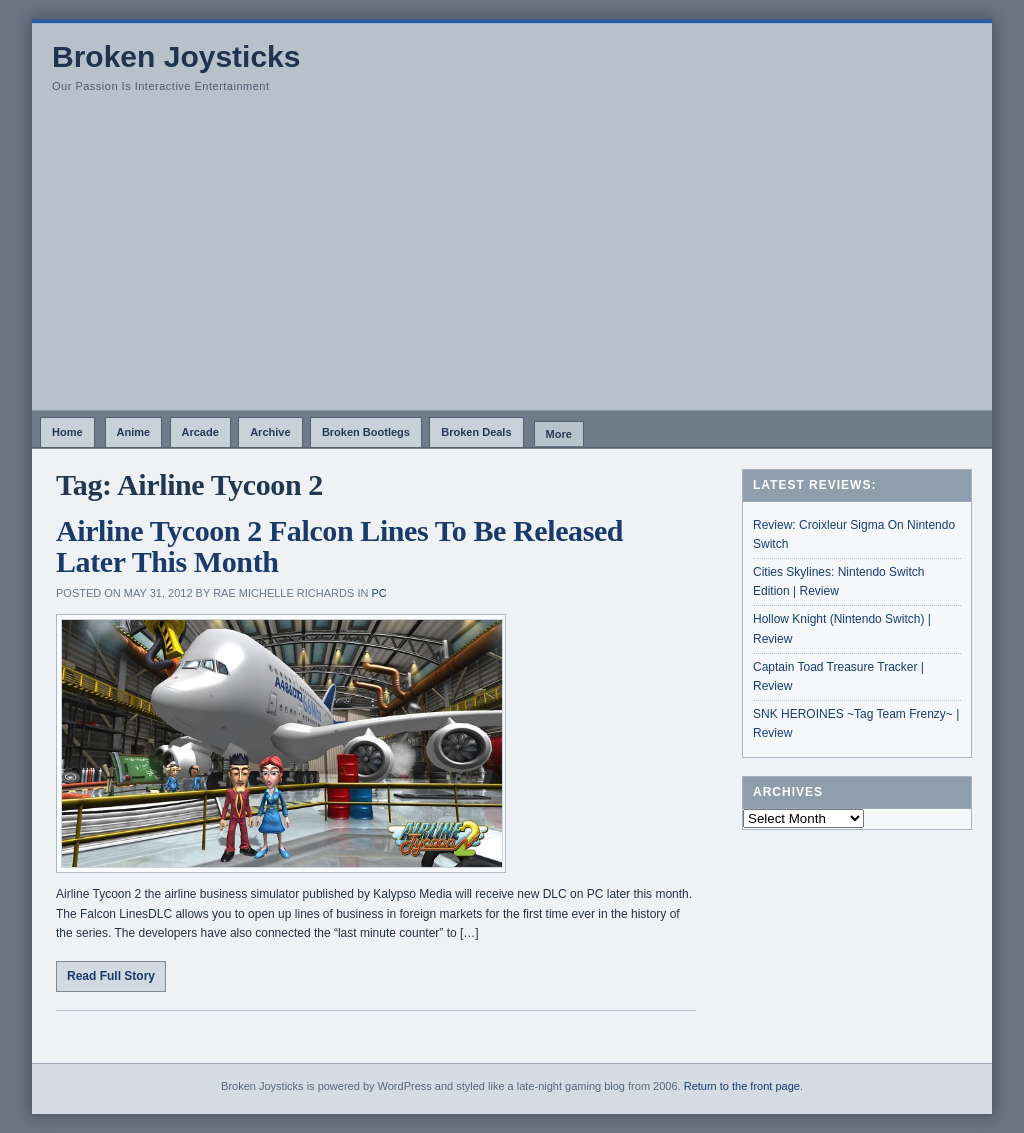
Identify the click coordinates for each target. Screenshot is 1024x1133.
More (559, 434)
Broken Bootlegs (366, 432)
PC (378, 593)
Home (67, 432)
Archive (270, 432)
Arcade (200, 432)
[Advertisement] (512, 260)
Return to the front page (742, 1086)
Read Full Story (111, 976)
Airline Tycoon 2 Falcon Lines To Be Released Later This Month (339, 546)
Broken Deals (476, 432)
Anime (134, 432)
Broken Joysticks (176, 56)
